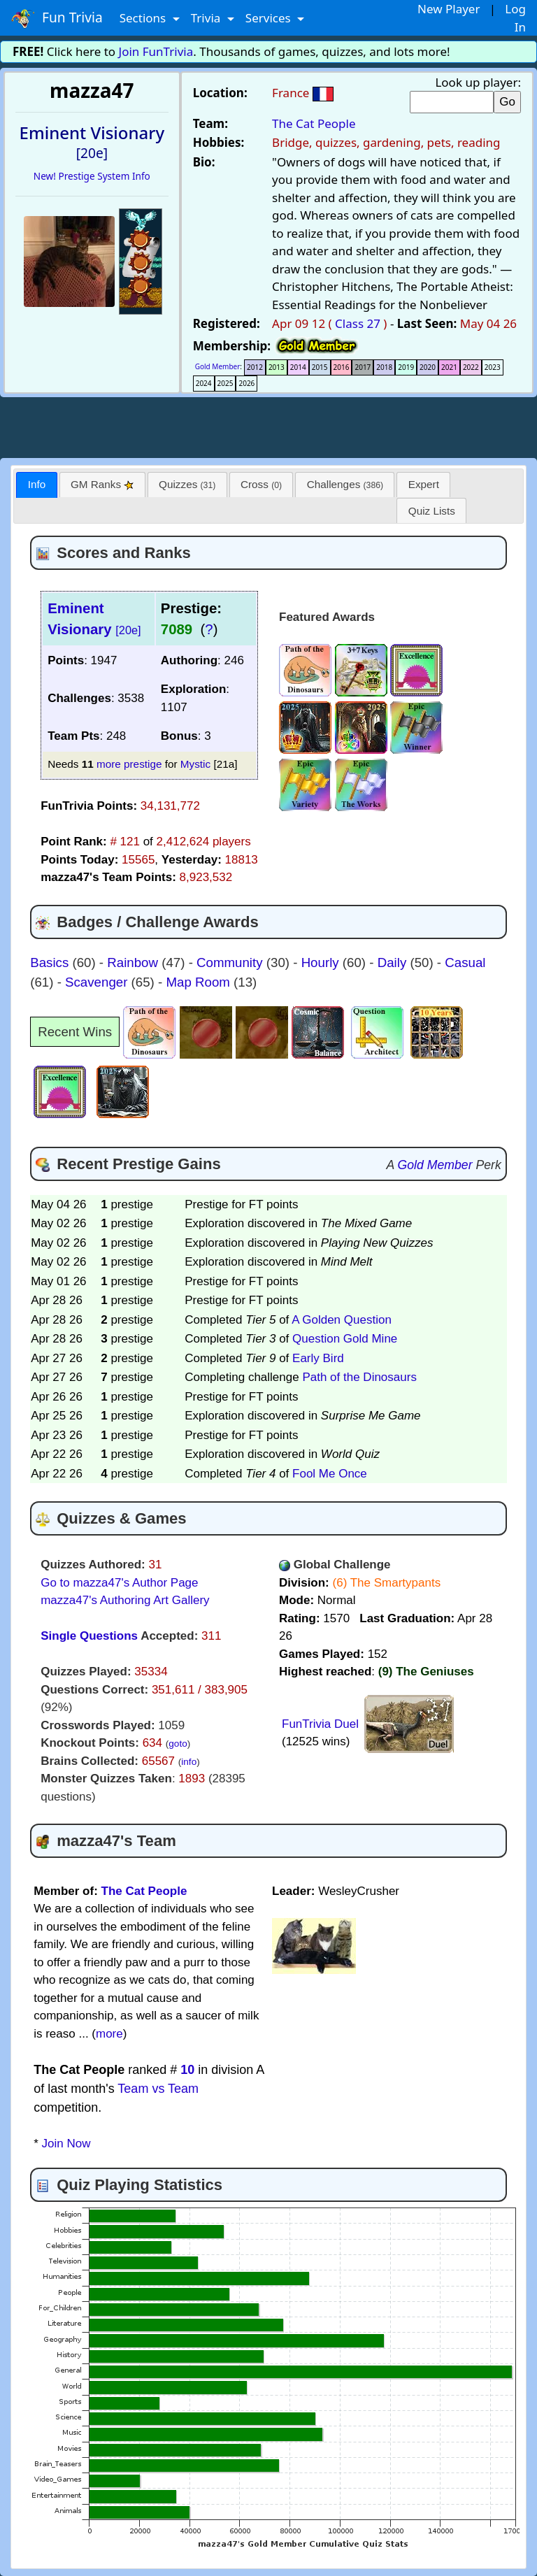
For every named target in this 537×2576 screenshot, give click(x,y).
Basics (51, 962)
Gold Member (218, 366)
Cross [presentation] (261, 484)
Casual (465, 962)
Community (231, 962)
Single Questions (89, 1636)
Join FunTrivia (156, 51)
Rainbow (134, 962)
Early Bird (318, 1358)
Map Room (200, 982)
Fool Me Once (329, 1473)
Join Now (66, 2143)
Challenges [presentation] (345, 484)
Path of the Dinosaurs (359, 1377)
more (109, 2033)
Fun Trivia (57, 18)
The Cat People (313, 123)
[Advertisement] (268, 425)
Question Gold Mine (344, 1338)
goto (178, 1743)
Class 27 (357, 323)
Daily (394, 962)
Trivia (207, 18)
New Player (448, 9)
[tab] (36, 485)
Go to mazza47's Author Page (119, 1582)
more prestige (129, 764)
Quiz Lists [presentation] (431, 511)
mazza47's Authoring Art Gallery (125, 1600)
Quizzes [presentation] (187, 484)
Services (269, 18)
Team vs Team (158, 2089)
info (188, 1761)
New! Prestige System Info (92, 176)
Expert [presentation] (423, 484)
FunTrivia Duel (320, 1724)
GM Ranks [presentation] (102, 484)
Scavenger (98, 982)
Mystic (195, 764)
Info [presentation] (37, 484)
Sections (144, 18)
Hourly (322, 962)
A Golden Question (342, 1319)
